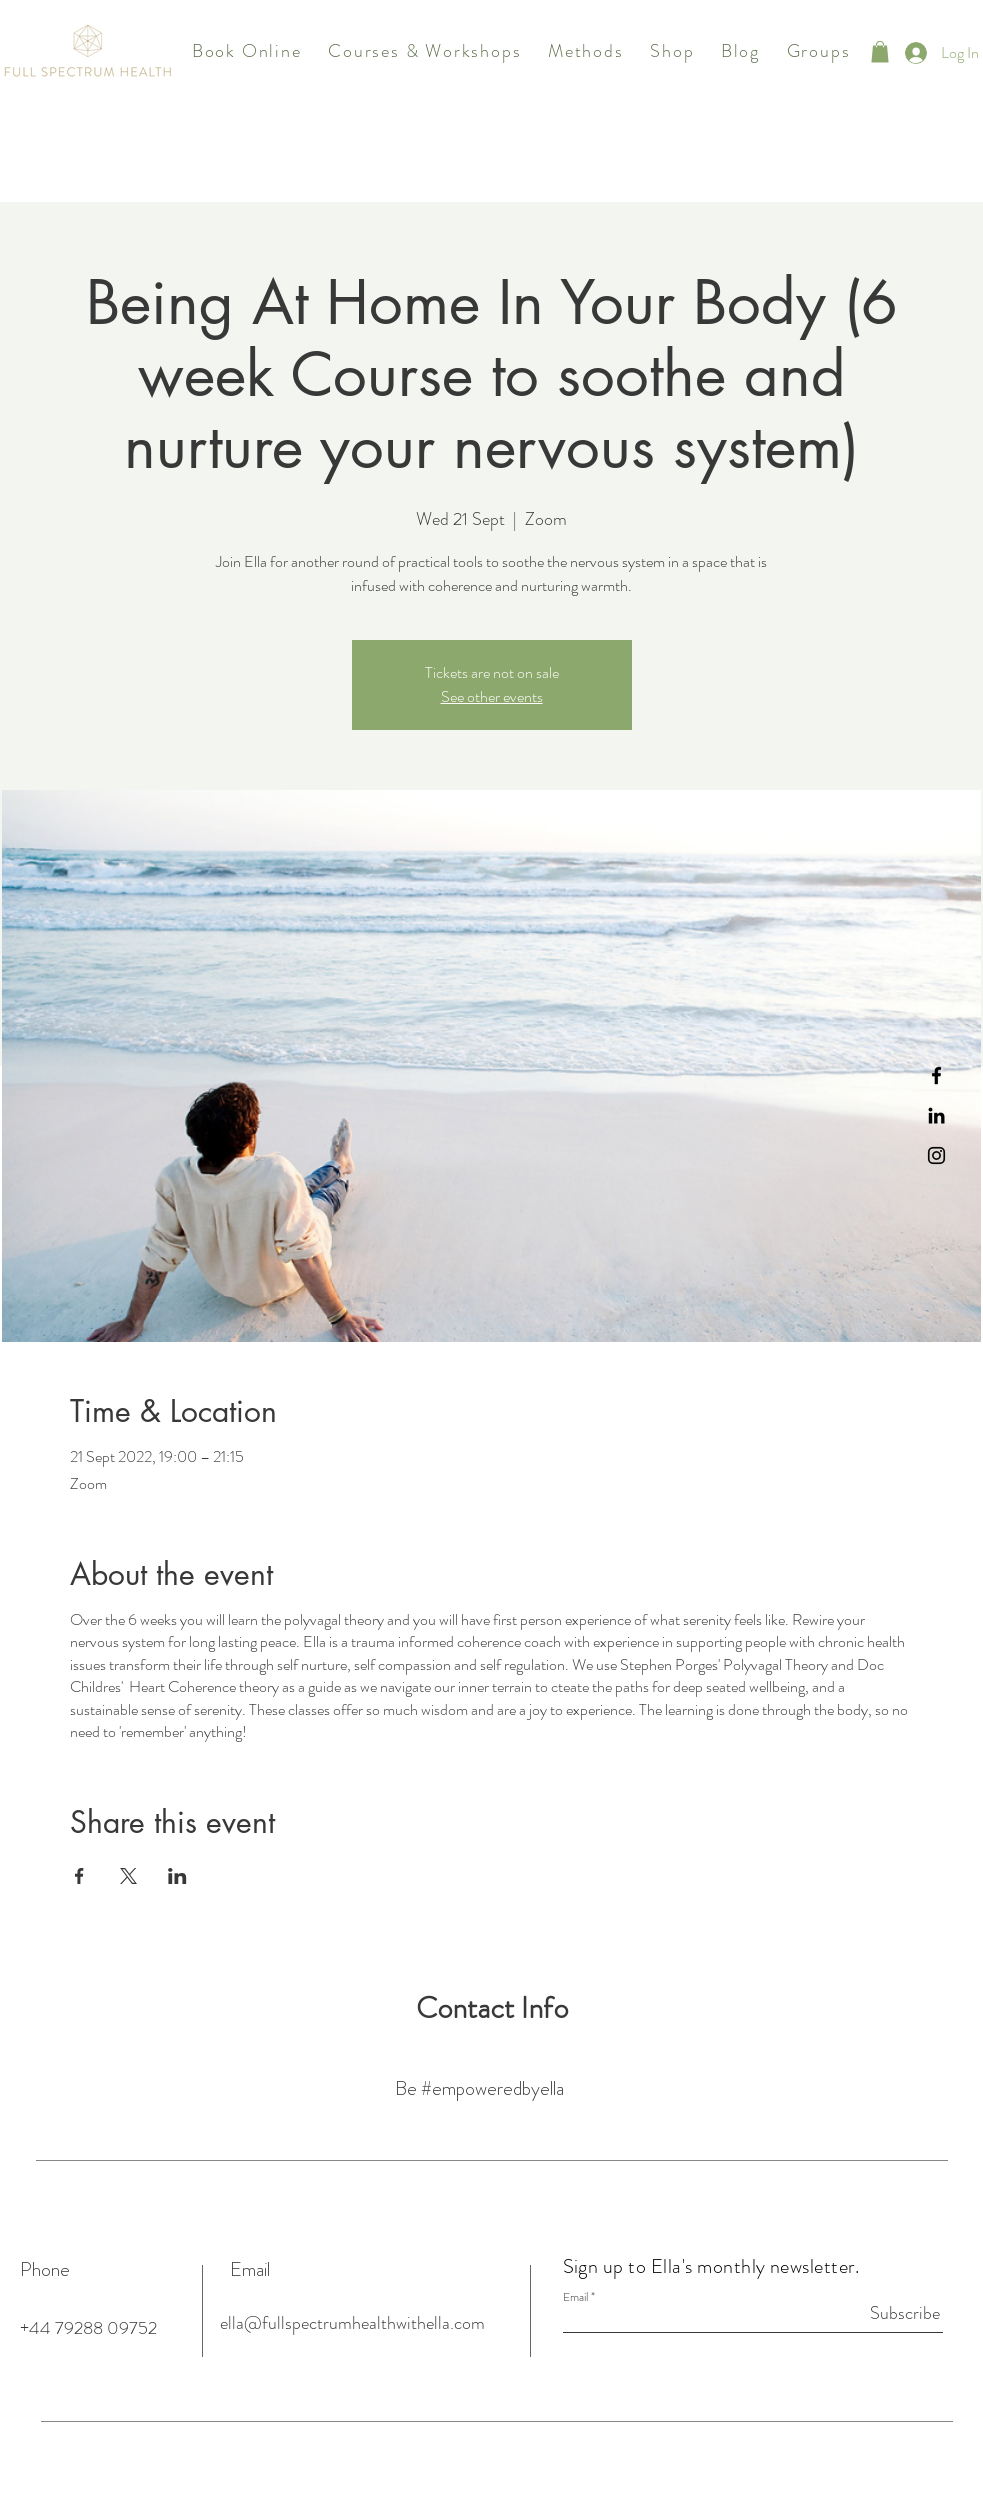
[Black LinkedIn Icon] (936, 1115)
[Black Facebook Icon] (936, 1075)
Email (575, 2297)
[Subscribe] (889, 2313)
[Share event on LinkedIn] (177, 1876)
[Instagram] (936, 1155)
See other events (492, 696)
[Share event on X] (128, 1876)
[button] (425, 52)
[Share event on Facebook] (79, 1876)
